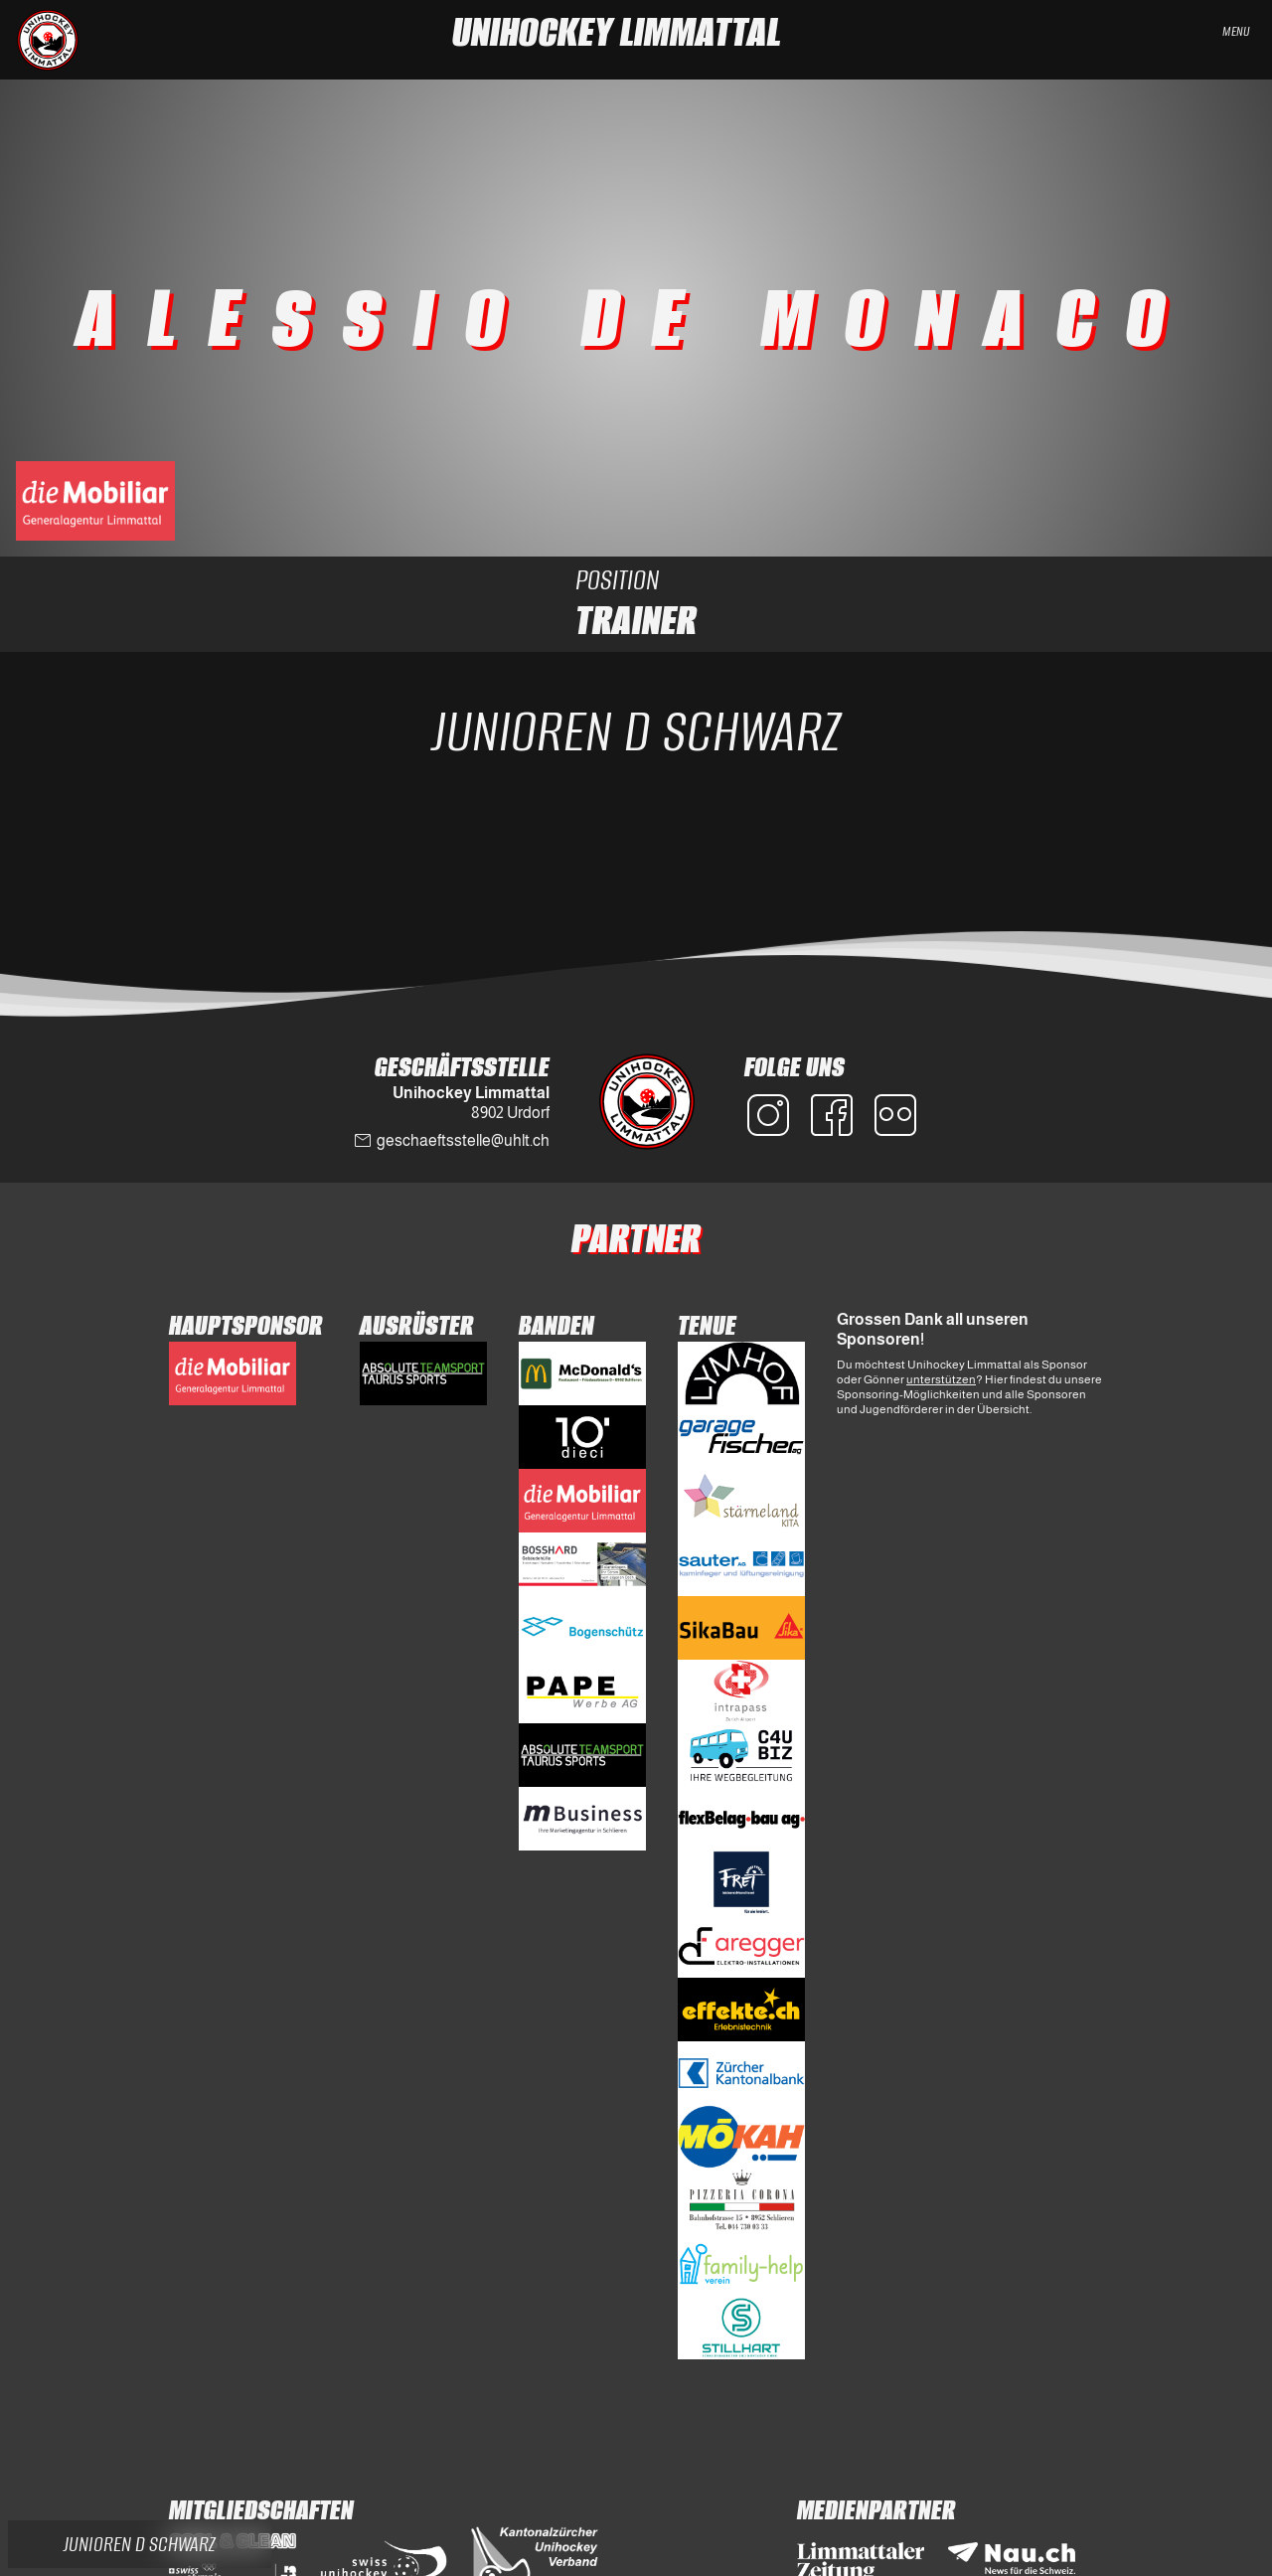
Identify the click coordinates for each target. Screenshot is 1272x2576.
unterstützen (941, 1379)
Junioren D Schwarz (636, 731)
